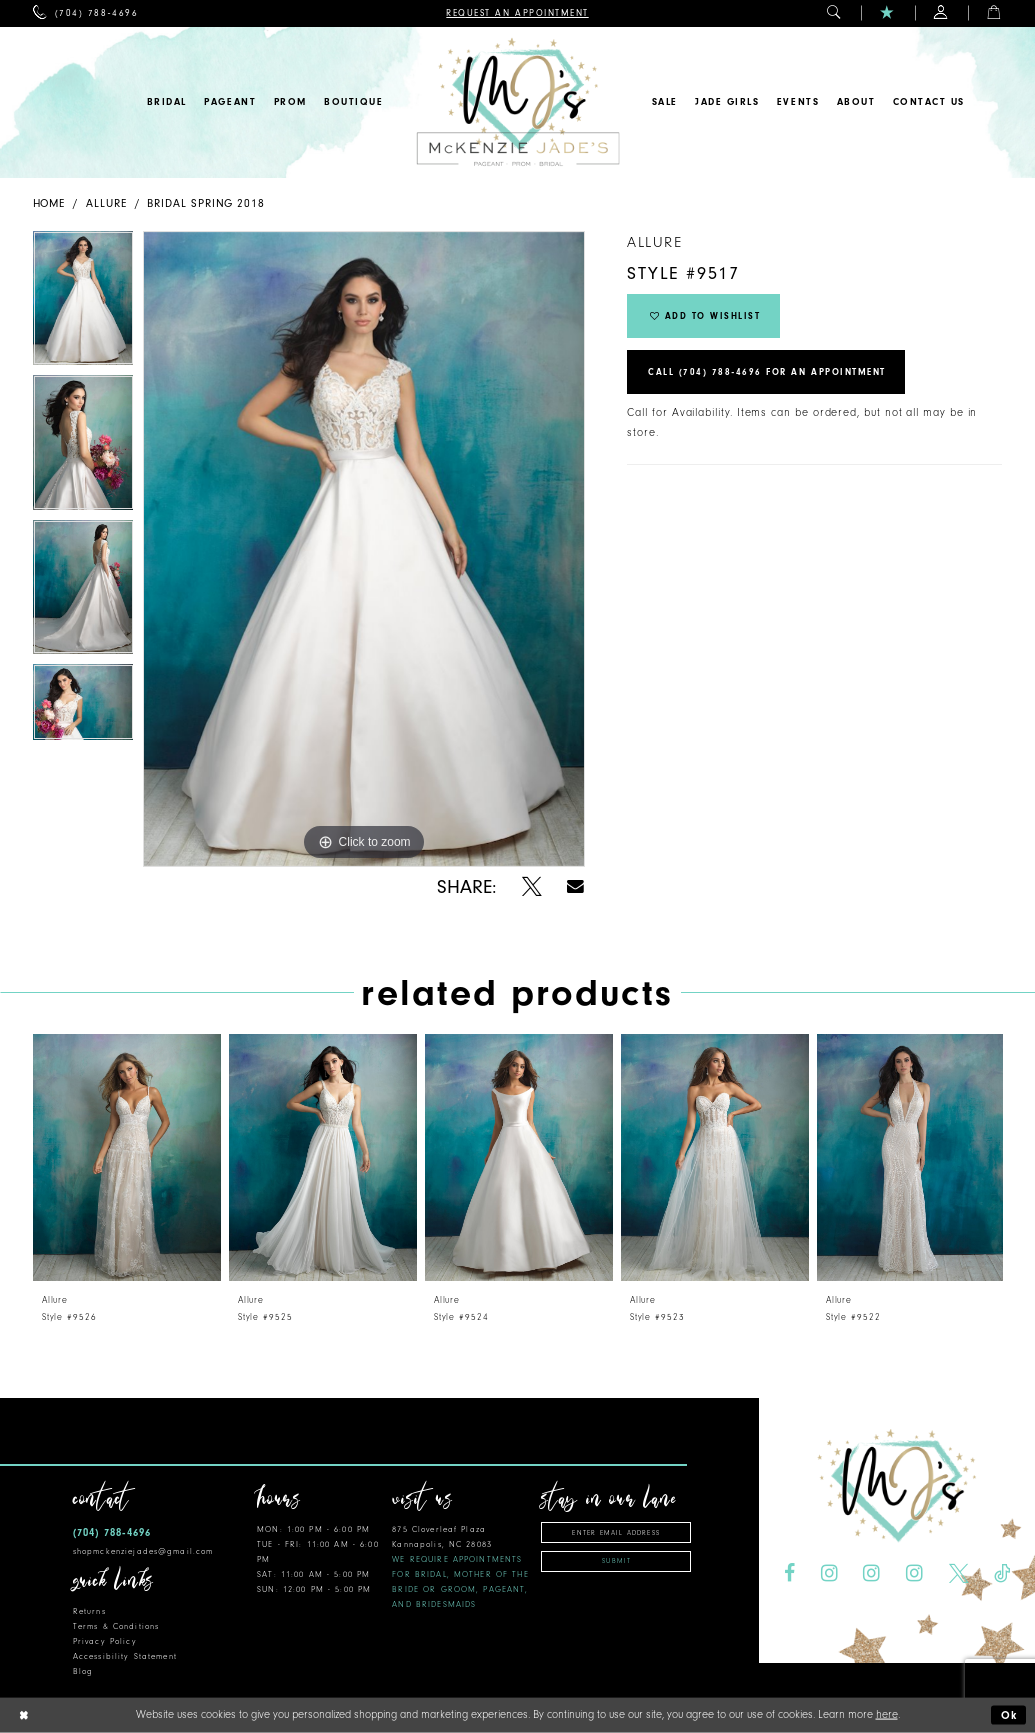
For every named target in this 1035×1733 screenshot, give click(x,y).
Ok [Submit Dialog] (1010, 1715)
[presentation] (127, 1157)
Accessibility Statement (125, 1656)
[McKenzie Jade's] (517, 102)
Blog (83, 1671)
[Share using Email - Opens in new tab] (576, 886)
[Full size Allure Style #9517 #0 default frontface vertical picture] (364, 549)
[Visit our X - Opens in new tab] (959, 1574)
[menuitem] (85, 13)
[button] (834, 13)
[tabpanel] (83, 303)
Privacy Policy (105, 1641)
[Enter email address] (616, 1532)
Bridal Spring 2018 (206, 203)
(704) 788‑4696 (112, 1532)
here (887, 1714)
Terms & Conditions (116, 1626)
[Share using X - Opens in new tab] (532, 887)
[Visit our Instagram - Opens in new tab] (829, 1574)
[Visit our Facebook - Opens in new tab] (789, 1574)
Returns (89, 1611)
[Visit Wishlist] (887, 13)
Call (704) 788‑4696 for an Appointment (767, 372)
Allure (106, 203)
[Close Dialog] (23, 1715)
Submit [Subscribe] (616, 1561)
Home (49, 203)
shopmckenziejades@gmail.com (143, 1551)
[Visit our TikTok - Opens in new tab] (1002, 1574)
